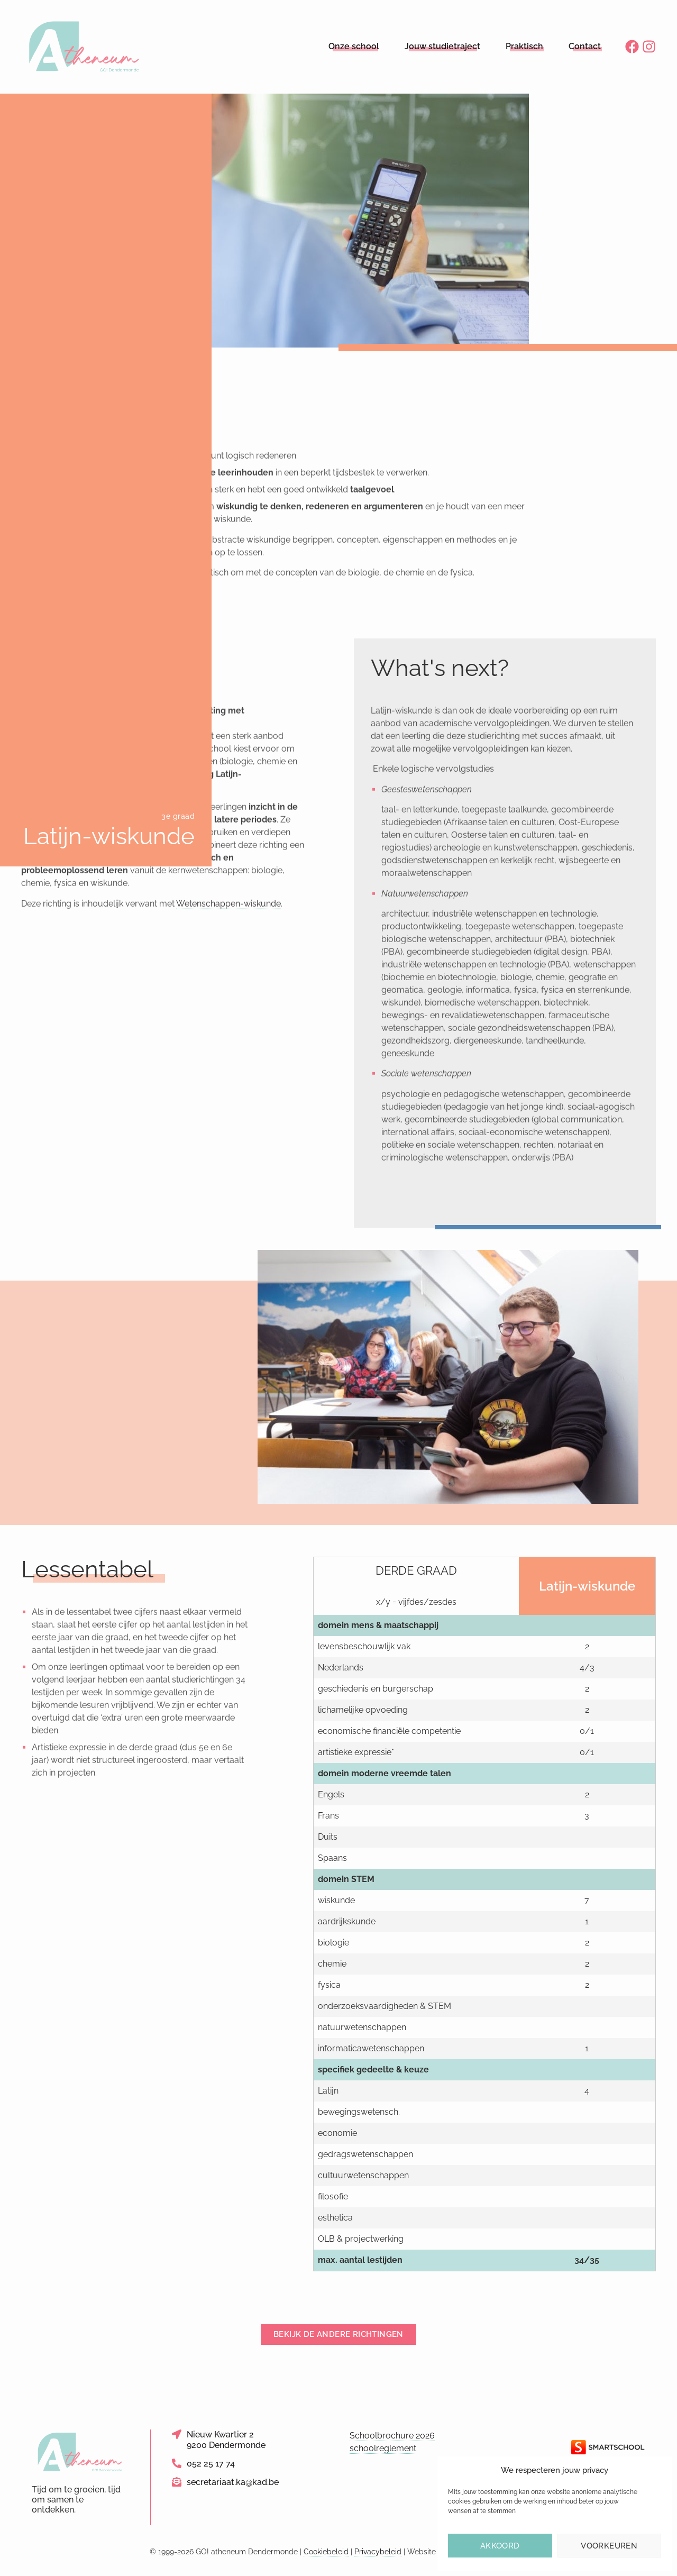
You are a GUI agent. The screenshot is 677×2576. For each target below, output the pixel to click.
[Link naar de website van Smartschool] (608, 2447)
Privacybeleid (377, 2551)
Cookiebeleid (326, 2551)
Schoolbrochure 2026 (392, 2436)
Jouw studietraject (442, 46)
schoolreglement (383, 2448)
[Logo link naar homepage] (84, 46)
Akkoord (500, 2546)
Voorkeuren (609, 2546)
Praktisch (524, 46)
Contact (585, 46)
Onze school (353, 46)
